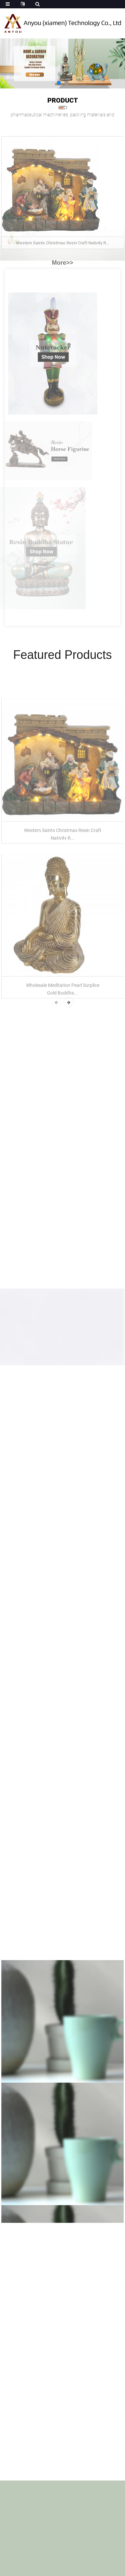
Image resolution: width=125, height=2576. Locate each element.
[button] (59, 83)
